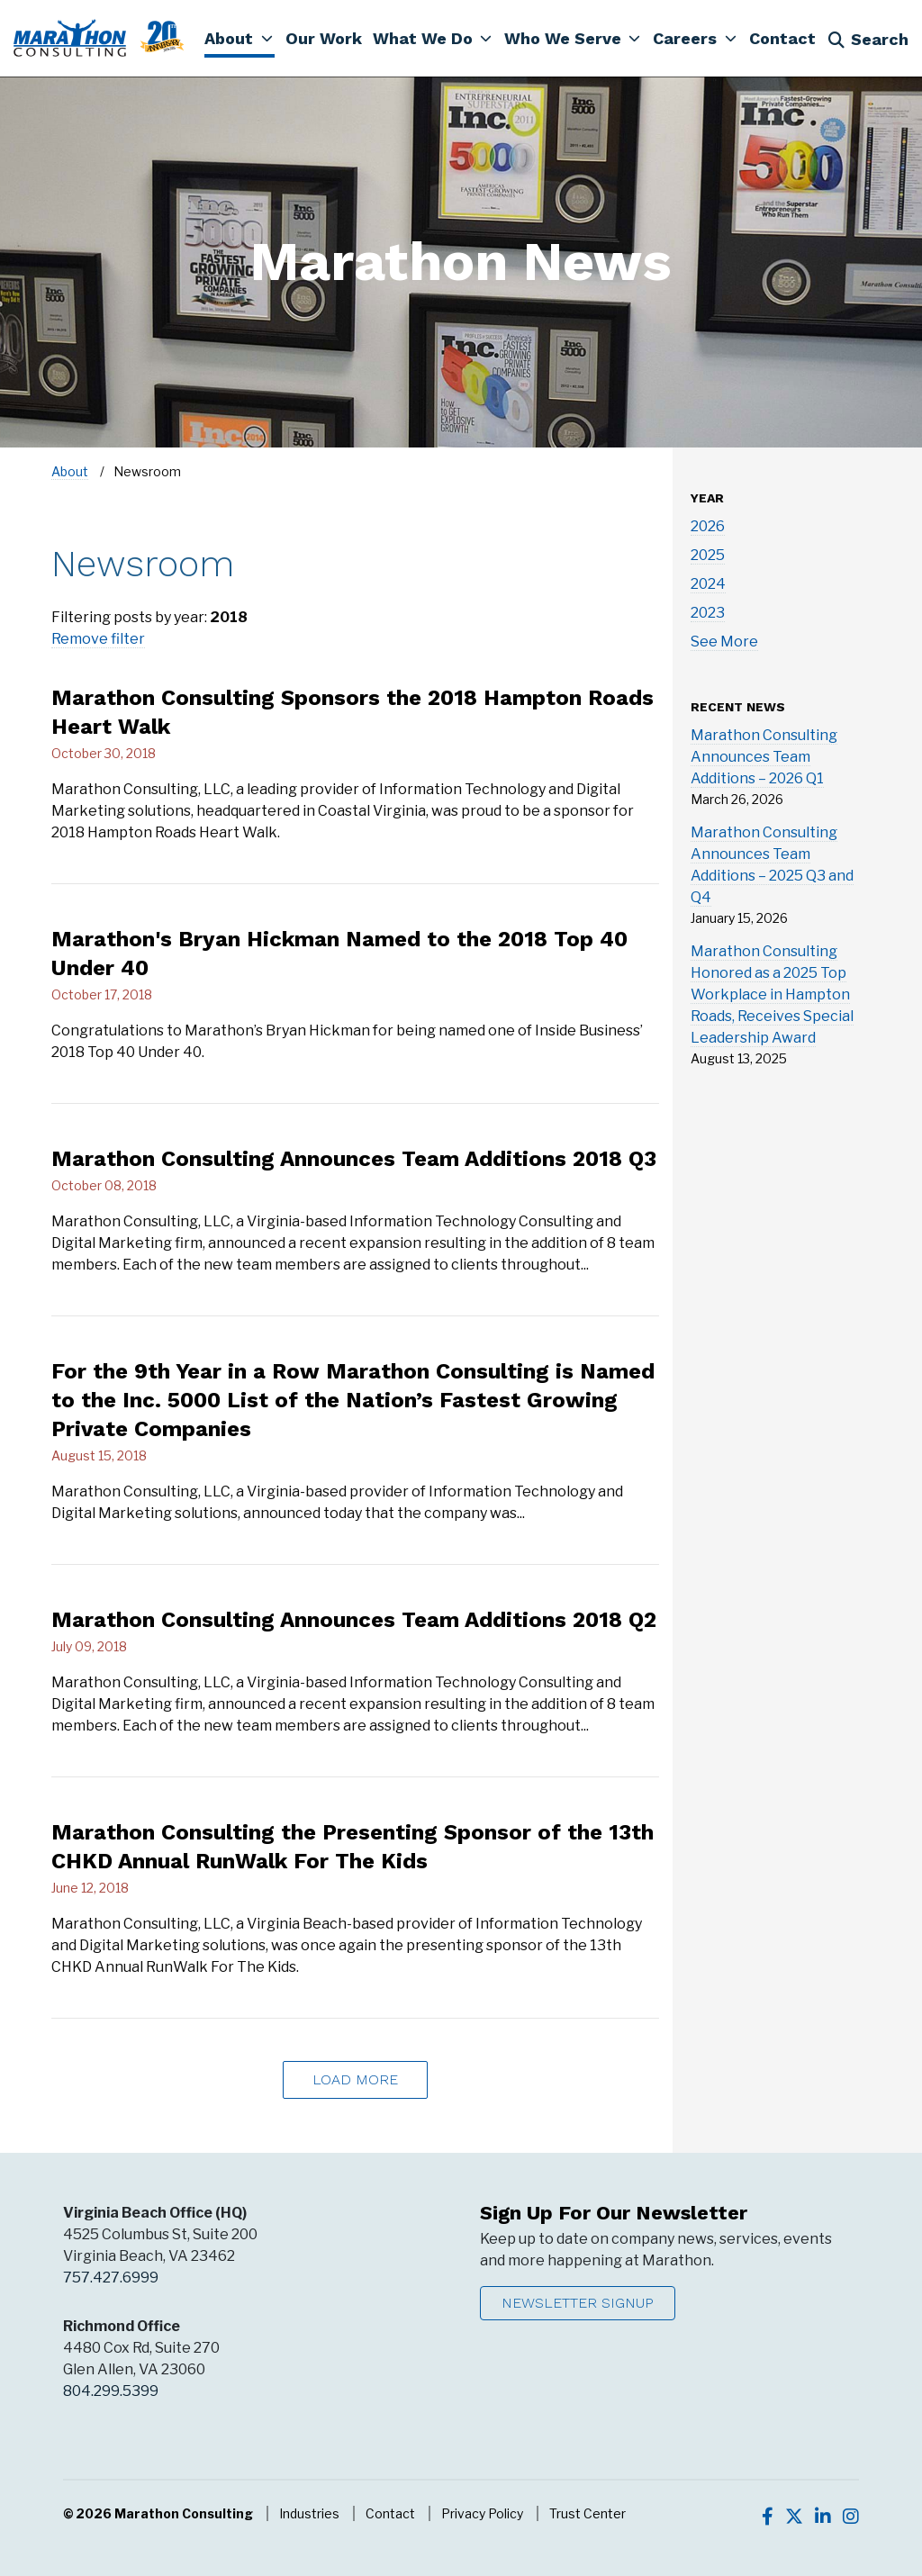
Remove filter (98, 638)
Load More (355, 2079)
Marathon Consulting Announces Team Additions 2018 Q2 (353, 1619)
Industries (309, 2513)
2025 (708, 555)
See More (724, 641)
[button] (239, 38)
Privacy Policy (482, 2513)
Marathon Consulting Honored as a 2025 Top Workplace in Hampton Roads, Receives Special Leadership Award (772, 994)
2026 (708, 526)
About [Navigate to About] (69, 471)
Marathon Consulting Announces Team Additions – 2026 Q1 (764, 757)
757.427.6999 (110, 2277)
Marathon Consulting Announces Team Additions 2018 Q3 (353, 1158)
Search (868, 39)
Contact (390, 2513)
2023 (708, 612)
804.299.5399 (110, 2391)
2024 (708, 583)
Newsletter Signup (578, 2302)
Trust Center (587, 2513)
